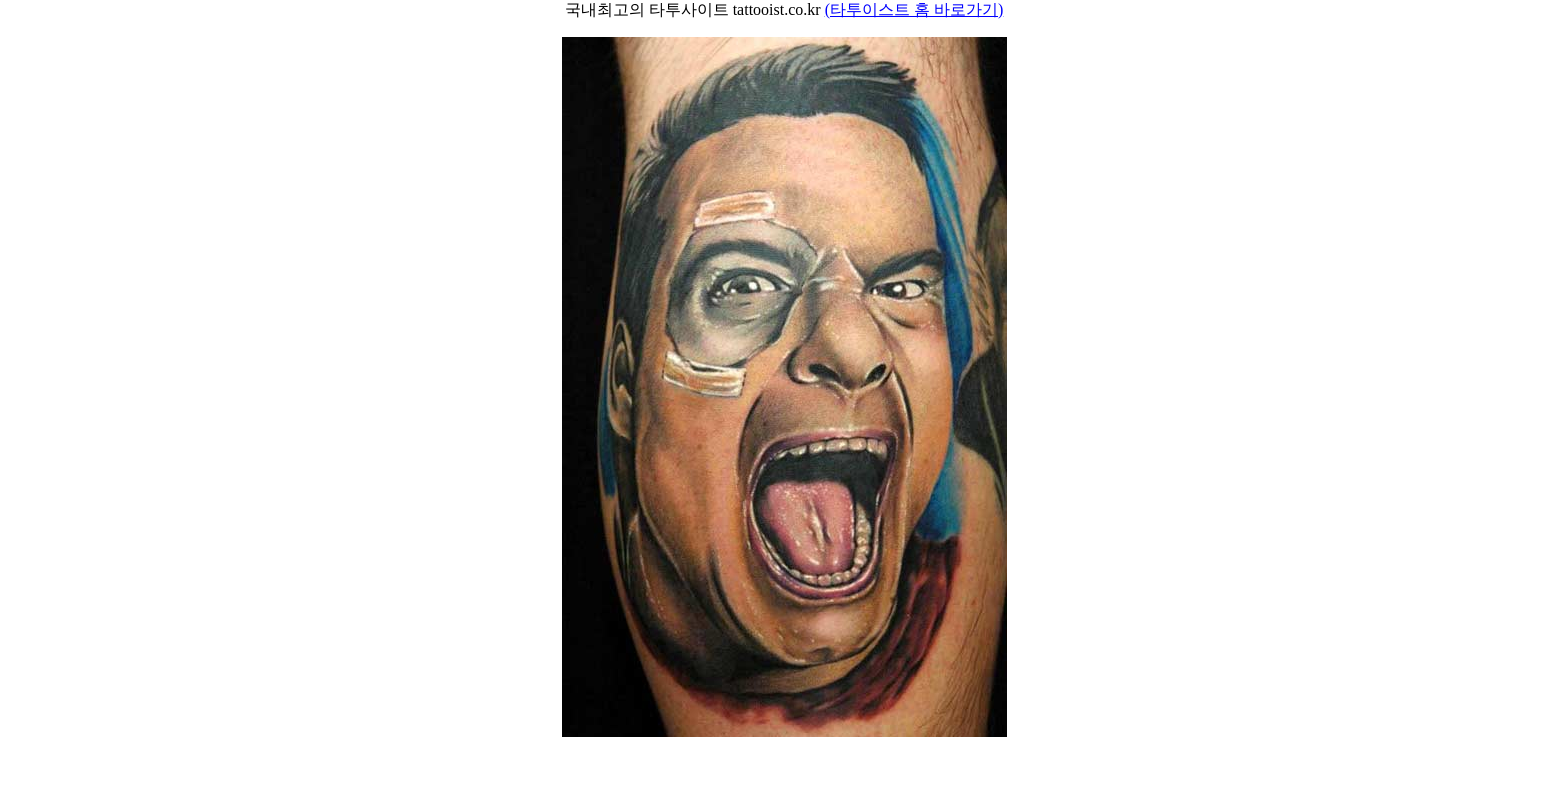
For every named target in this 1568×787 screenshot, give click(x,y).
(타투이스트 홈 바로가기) (914, 9)
